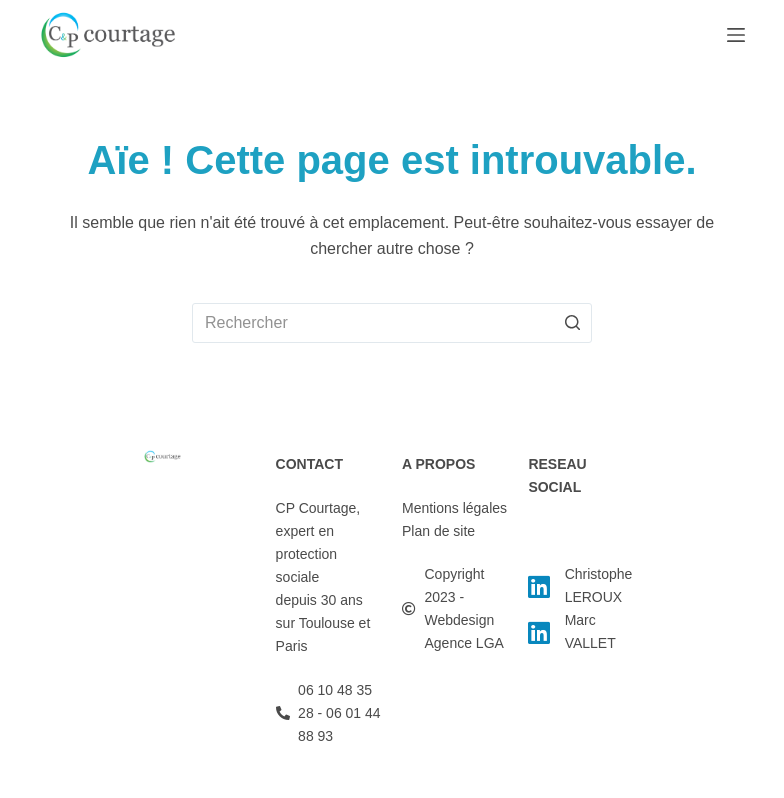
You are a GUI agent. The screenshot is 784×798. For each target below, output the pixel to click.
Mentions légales (454, 508)
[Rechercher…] (392, 323)
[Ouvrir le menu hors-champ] (736, 35)
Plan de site (438, 531)
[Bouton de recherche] (572, 323)
